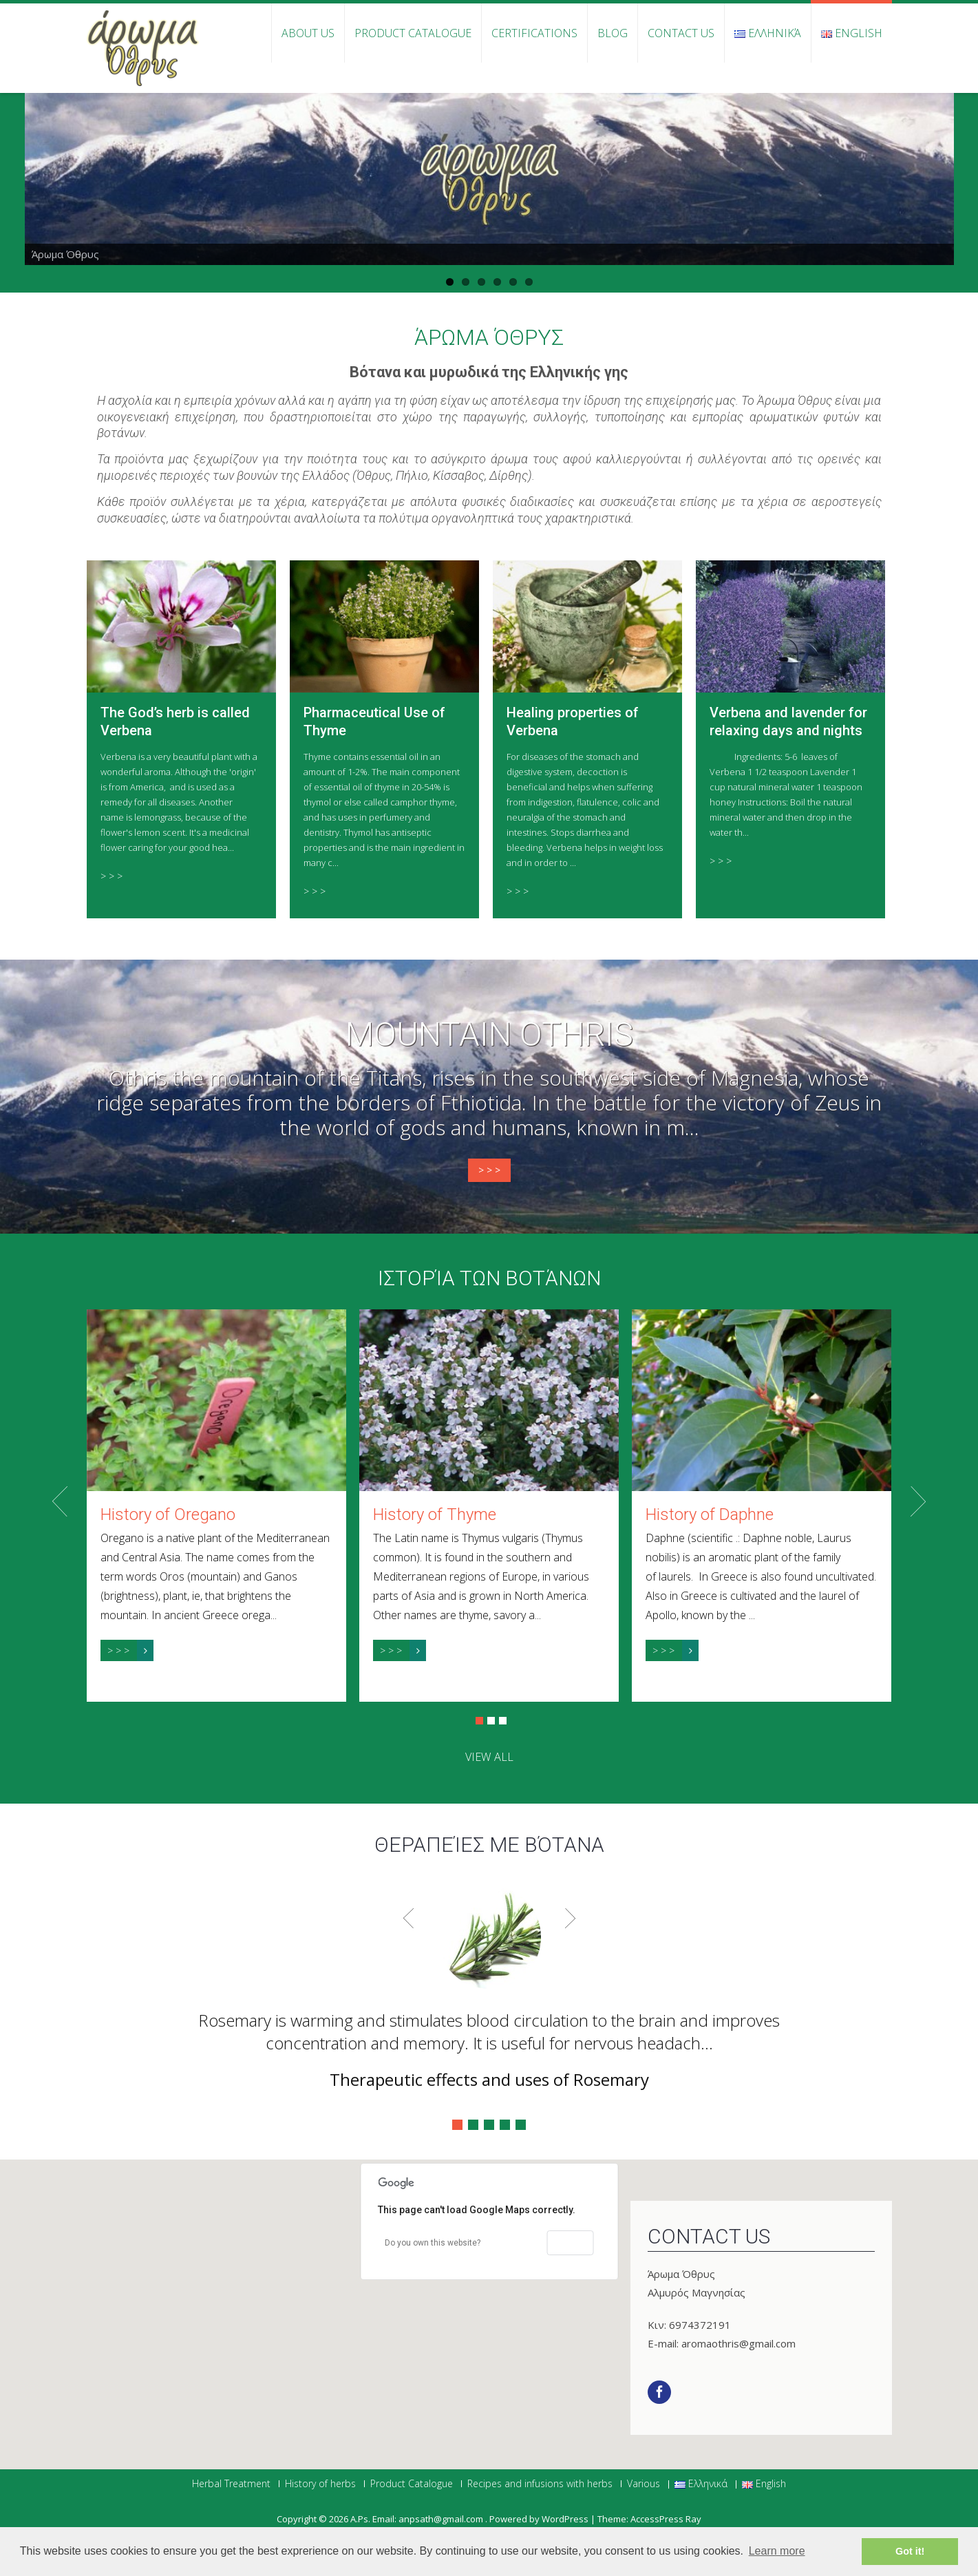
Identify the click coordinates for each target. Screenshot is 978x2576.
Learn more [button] (777, 2551)
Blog (612, 33)
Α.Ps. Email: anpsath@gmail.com (417, 2519)
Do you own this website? (432, 2243)
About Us (307, 33)
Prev (59, 1501)
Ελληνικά (767, 33)
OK (570, 2242)
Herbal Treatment (231, 2483)
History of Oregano (167, 1514)
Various (643, 2483)
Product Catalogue (412, 33)
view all (489, 1756)
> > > (111, 876)
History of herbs (320, 2483)
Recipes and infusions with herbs (540, 2483)
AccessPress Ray (665, 2519)
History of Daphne (710, 1514)
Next (918, 1501)
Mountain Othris (489, 1034)
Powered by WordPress (538, 2519)
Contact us (681, 33)
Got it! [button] (909, 2551)
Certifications (534, 33)
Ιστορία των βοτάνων (489, 1278)
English (851, 33)
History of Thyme (434, 1514)
